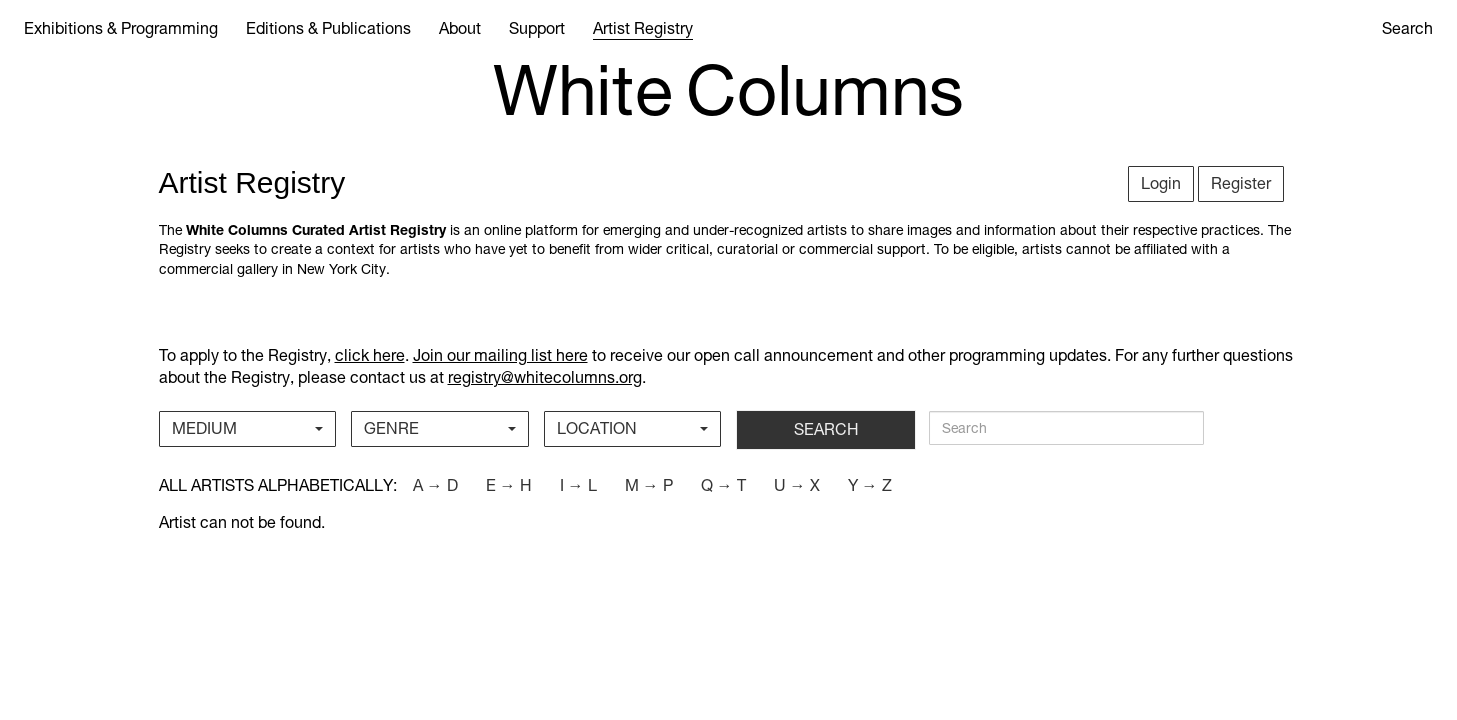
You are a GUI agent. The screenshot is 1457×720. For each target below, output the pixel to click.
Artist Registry (643, 28)
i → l (578, 485)
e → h (509, 485)
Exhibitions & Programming (121, 28)
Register (1241, 183)
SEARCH (826, 429)
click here (370, 355)
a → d (435, 485)
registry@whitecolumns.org (545, 377)
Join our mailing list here (500, 355)
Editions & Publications (328, 28)
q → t (723, 485)
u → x (797, 485)
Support (537, 28)
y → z (870, 485)
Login (1161, 183)
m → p (649, 485)
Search (1407, 28)
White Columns (728, 91)
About (460, 28)
